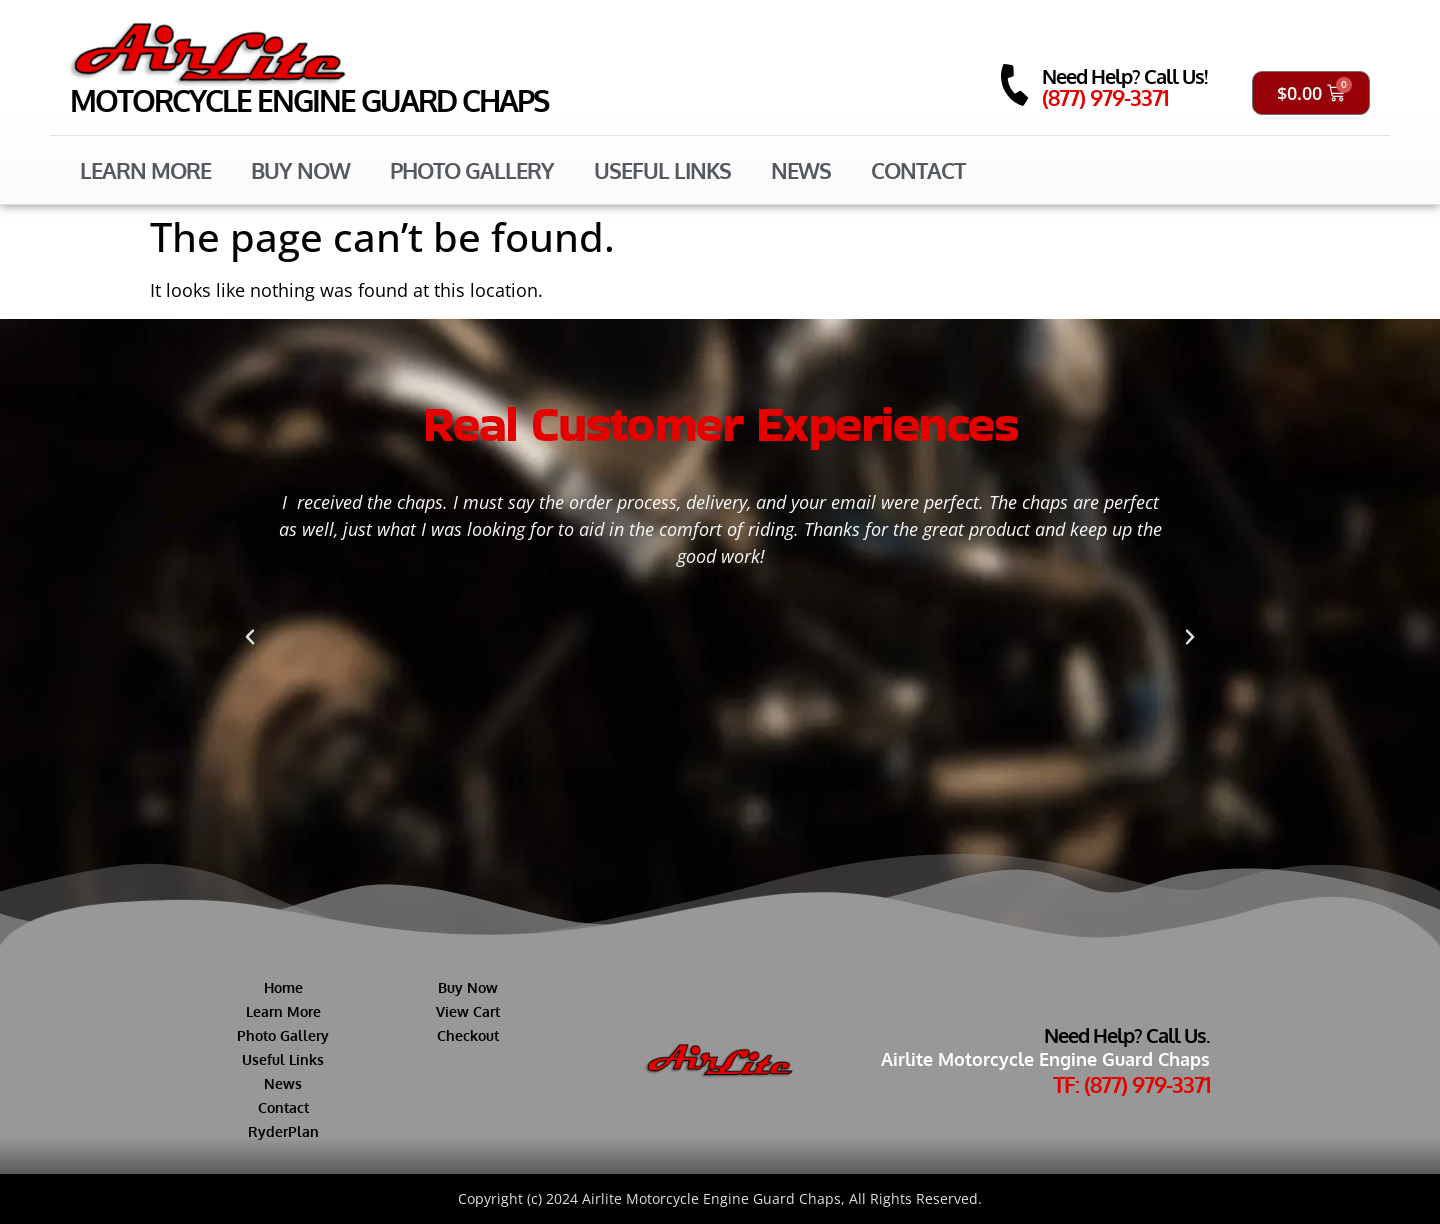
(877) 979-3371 (1105, 97)
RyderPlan (283, 1131)
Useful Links (662, 170)
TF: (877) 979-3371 (1131, 1084)
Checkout (468, 1035)
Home (283, 987)
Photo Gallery (472, 170)
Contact (918, 170)
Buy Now (300, 170)
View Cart (468, 1011)
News (801, 170)
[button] (250, 637)
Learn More (145, 170)
